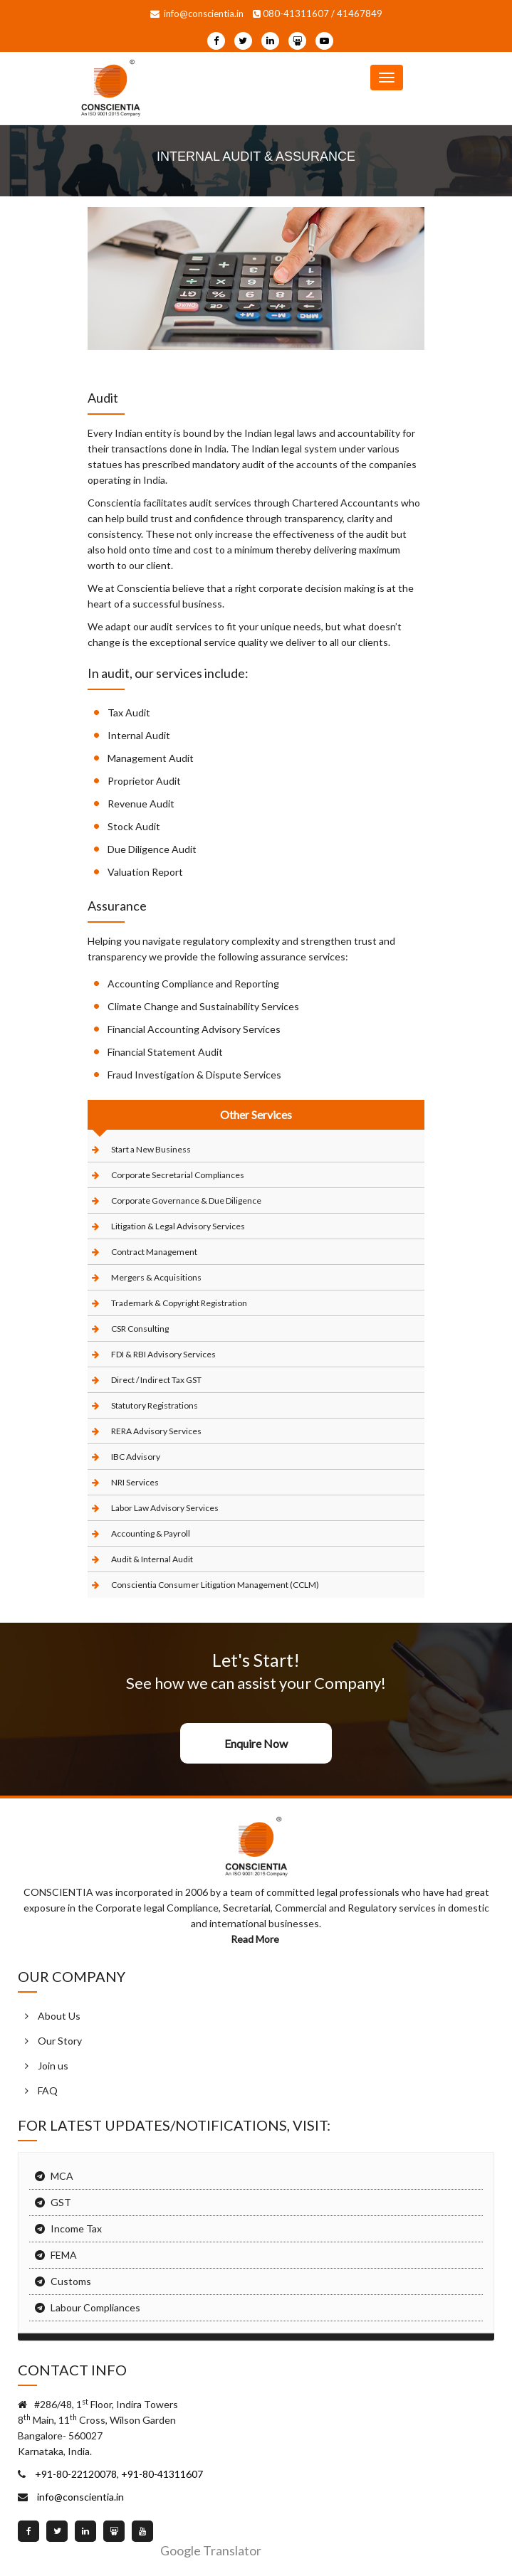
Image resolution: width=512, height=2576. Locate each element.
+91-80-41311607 (161, 2474)
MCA (62, 2176)
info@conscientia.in (197, 13)
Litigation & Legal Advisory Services (178, 1226)
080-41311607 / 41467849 (317, 13)
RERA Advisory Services (156, 1431)
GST (61, 2202)
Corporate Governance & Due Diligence (186, 1200)
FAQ (48, 2090)
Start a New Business (151, 1149)
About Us (59, 2016)
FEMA (64, 2255)
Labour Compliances (95, 2307)
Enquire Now (256, 1743)
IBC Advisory (135, 1456)
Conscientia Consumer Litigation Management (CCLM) (215, 1584)
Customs (71, 2281)
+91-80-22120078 (75, 2474)
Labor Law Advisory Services (165, 1507)
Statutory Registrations (154, 1405)
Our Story (60, 2041)
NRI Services (135, 1482)
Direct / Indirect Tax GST (156, 1379)
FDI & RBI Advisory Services (163, 1354)
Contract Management (154, 1251)
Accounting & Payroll (150, 1533)
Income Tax (76, 2228)
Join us (53, 2066)
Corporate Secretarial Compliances (177, 1175)
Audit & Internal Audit (152, 1559)
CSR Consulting (140, 1328)
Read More (256, 1939)
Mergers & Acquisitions (156, 1277)
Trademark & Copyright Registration (179, 1303)
